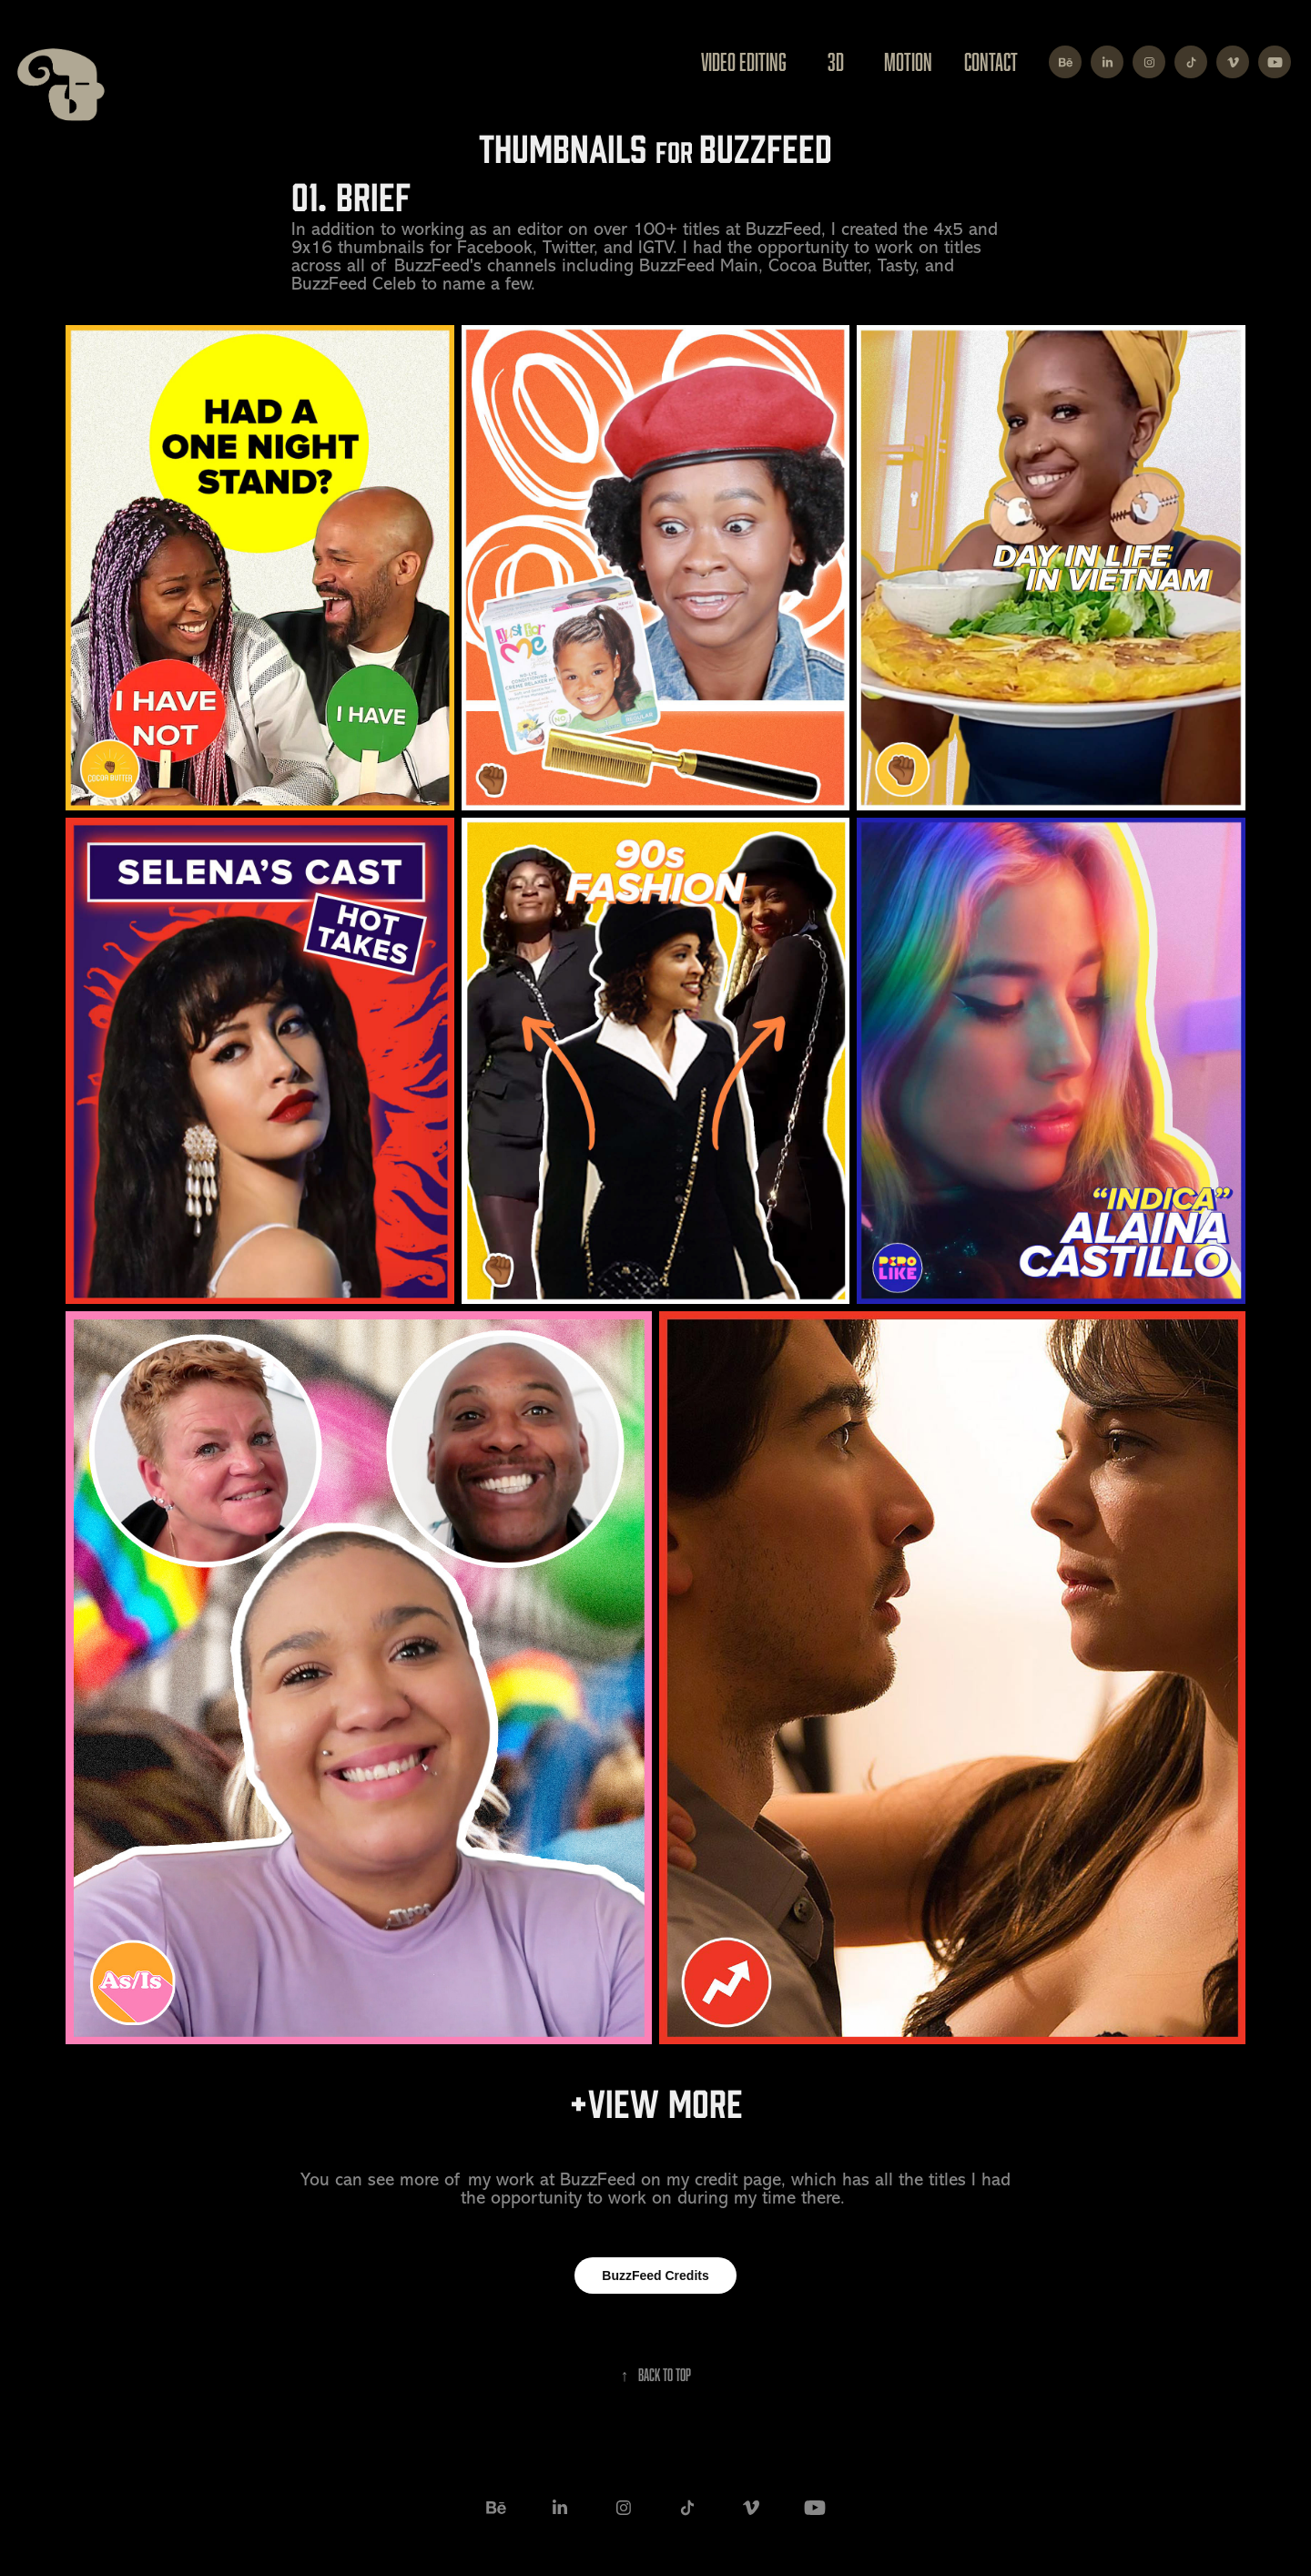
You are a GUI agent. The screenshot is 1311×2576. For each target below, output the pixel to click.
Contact (991, 61)
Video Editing (744, 61)
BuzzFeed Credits (655, 2275)
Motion (908, 61)
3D (836, 61)
